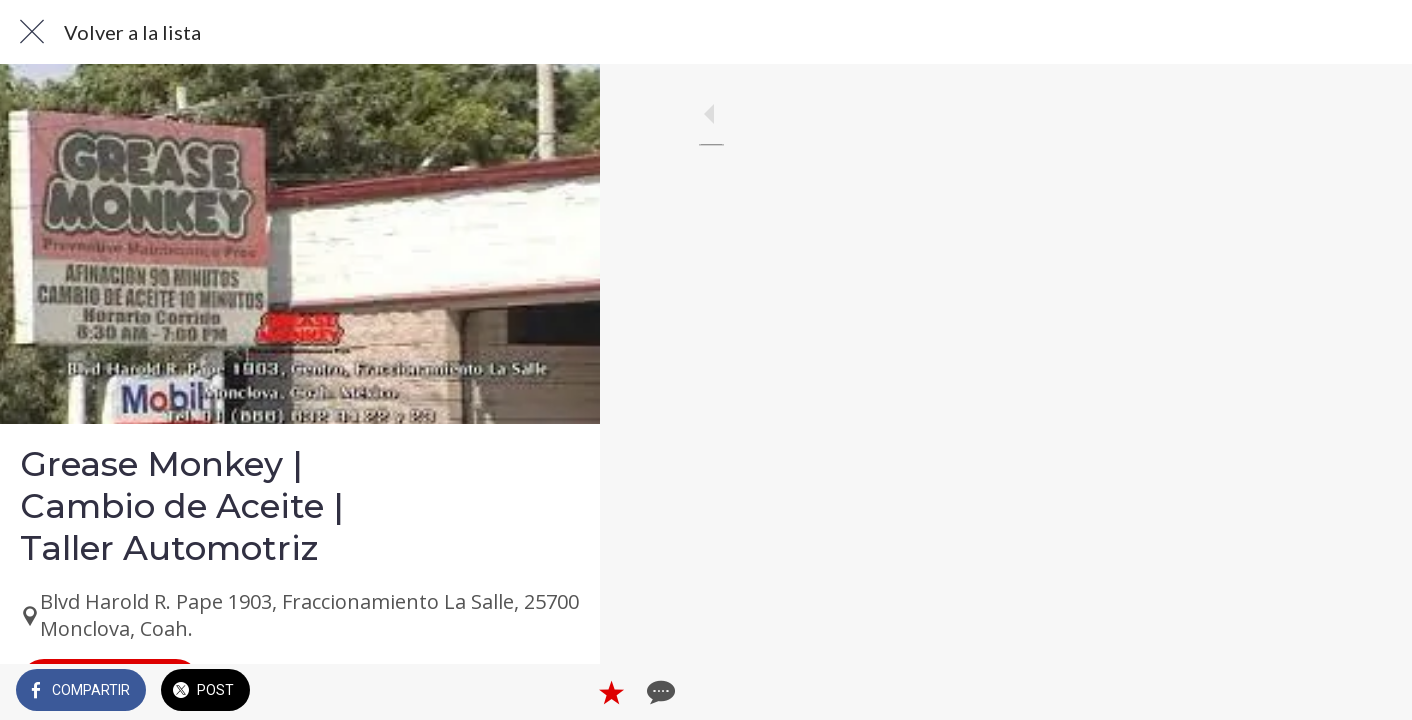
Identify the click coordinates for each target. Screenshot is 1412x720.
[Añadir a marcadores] (512, 692)
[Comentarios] (560, 692)
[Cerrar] (32, 32)
